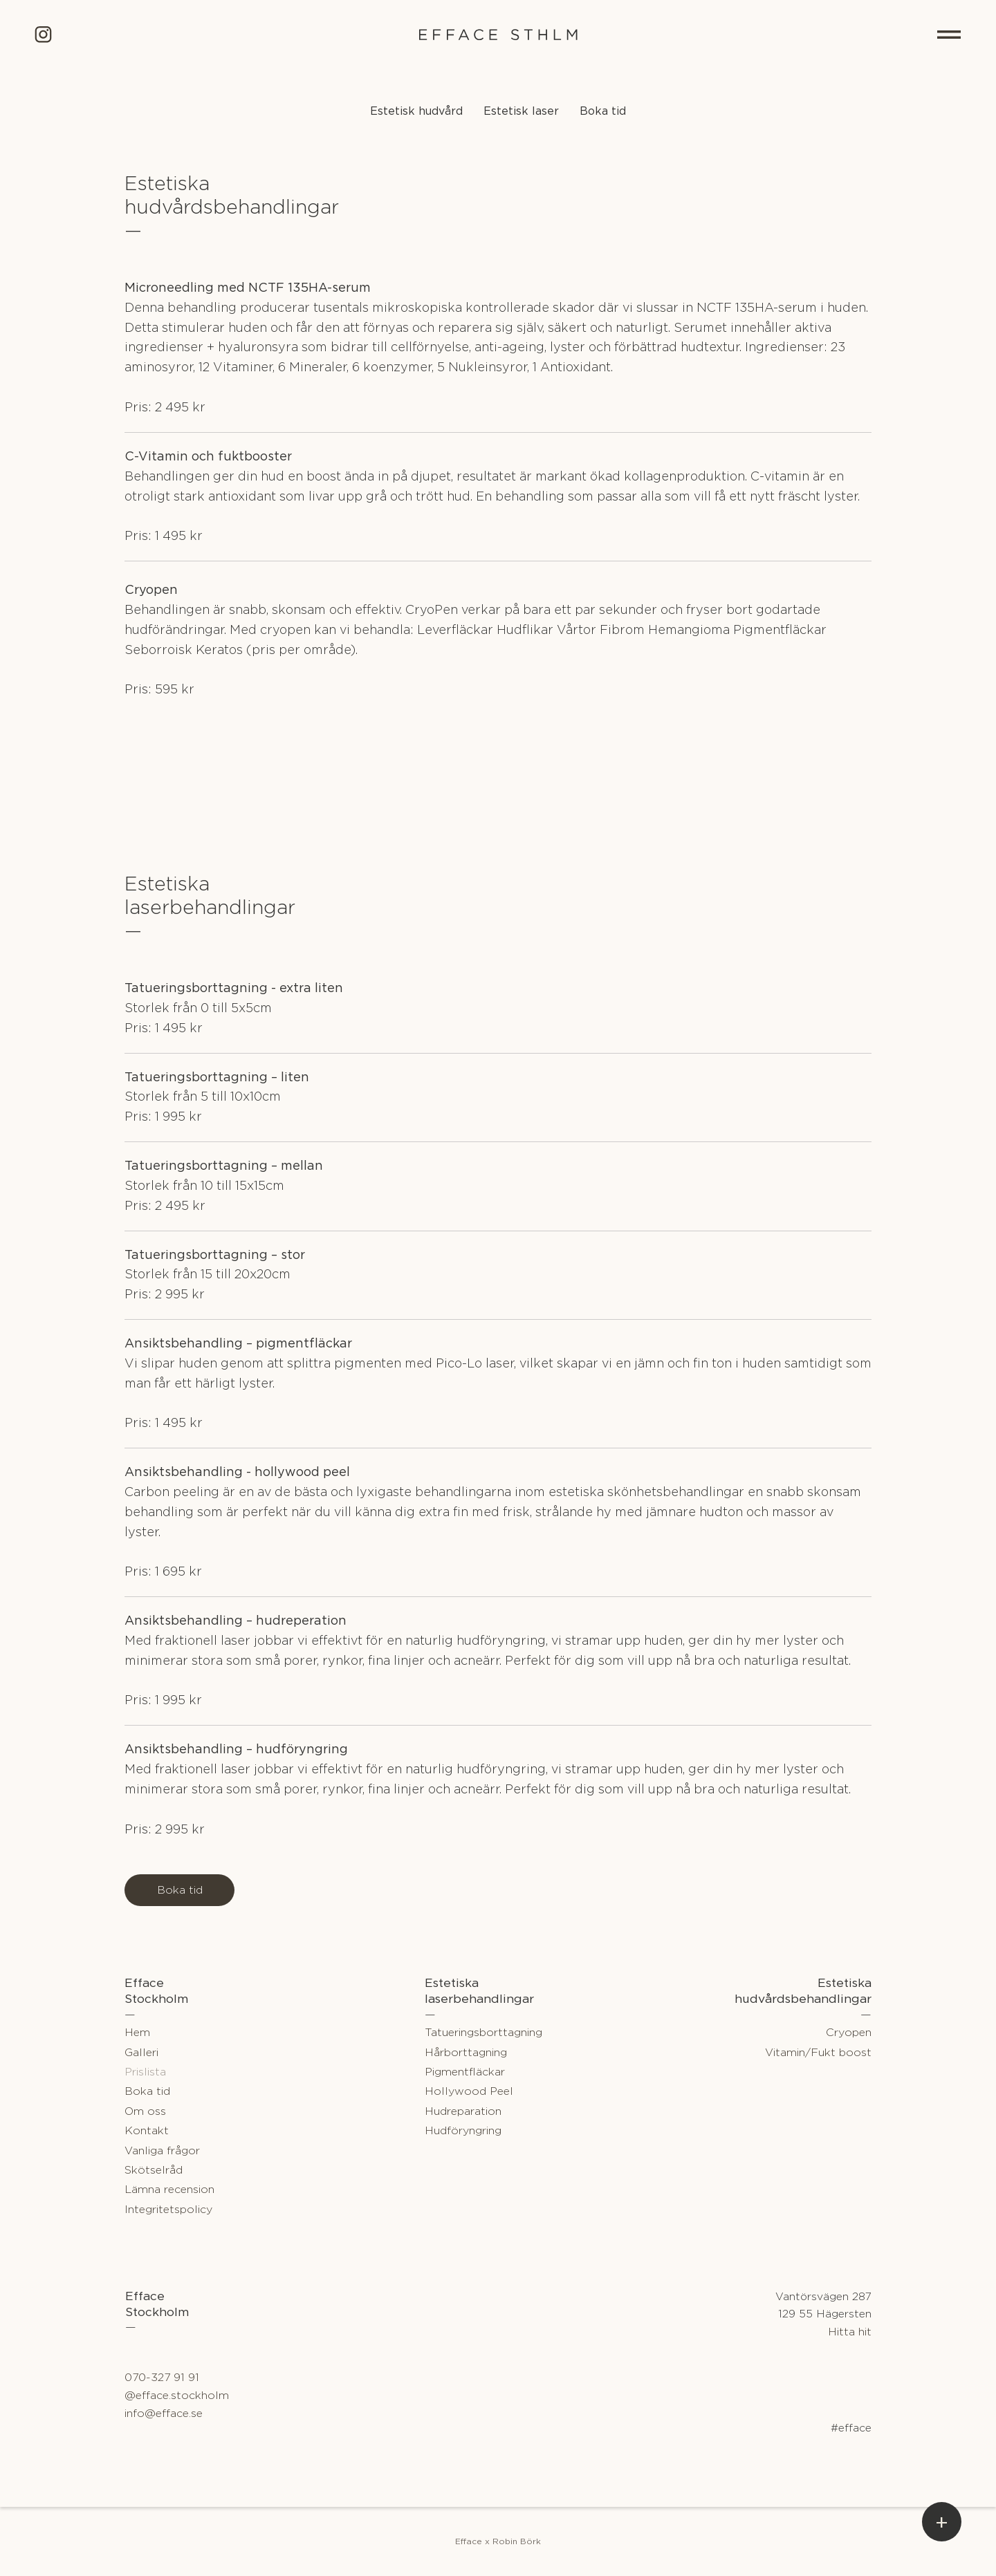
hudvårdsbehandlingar (803, 1998)
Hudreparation (463, 2111)
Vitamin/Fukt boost (818, 2052)
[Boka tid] (179, 1890)
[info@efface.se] (208, 2414)
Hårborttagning (466, 2052)
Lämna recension (169, 2189)
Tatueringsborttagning (483, 2032)
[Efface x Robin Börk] (498, 2541)
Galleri (141, 2052)
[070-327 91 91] (190, 2378)
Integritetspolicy (168, 2209)
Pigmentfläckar (465, 2072)
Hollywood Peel (469, 2091)
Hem (137, 2032)
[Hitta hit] (803, 2332)
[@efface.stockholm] (208, 2396)
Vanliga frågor (162, 2150)
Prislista (145, 2072)
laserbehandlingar (479, 1998)
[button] (941, 2521)
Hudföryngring (463, 2130)
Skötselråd (153, 2170)
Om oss (145, 2111)
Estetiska (845, 1982)
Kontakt (146, 2130)
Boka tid (147, 2091)
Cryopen (849, 2032)
